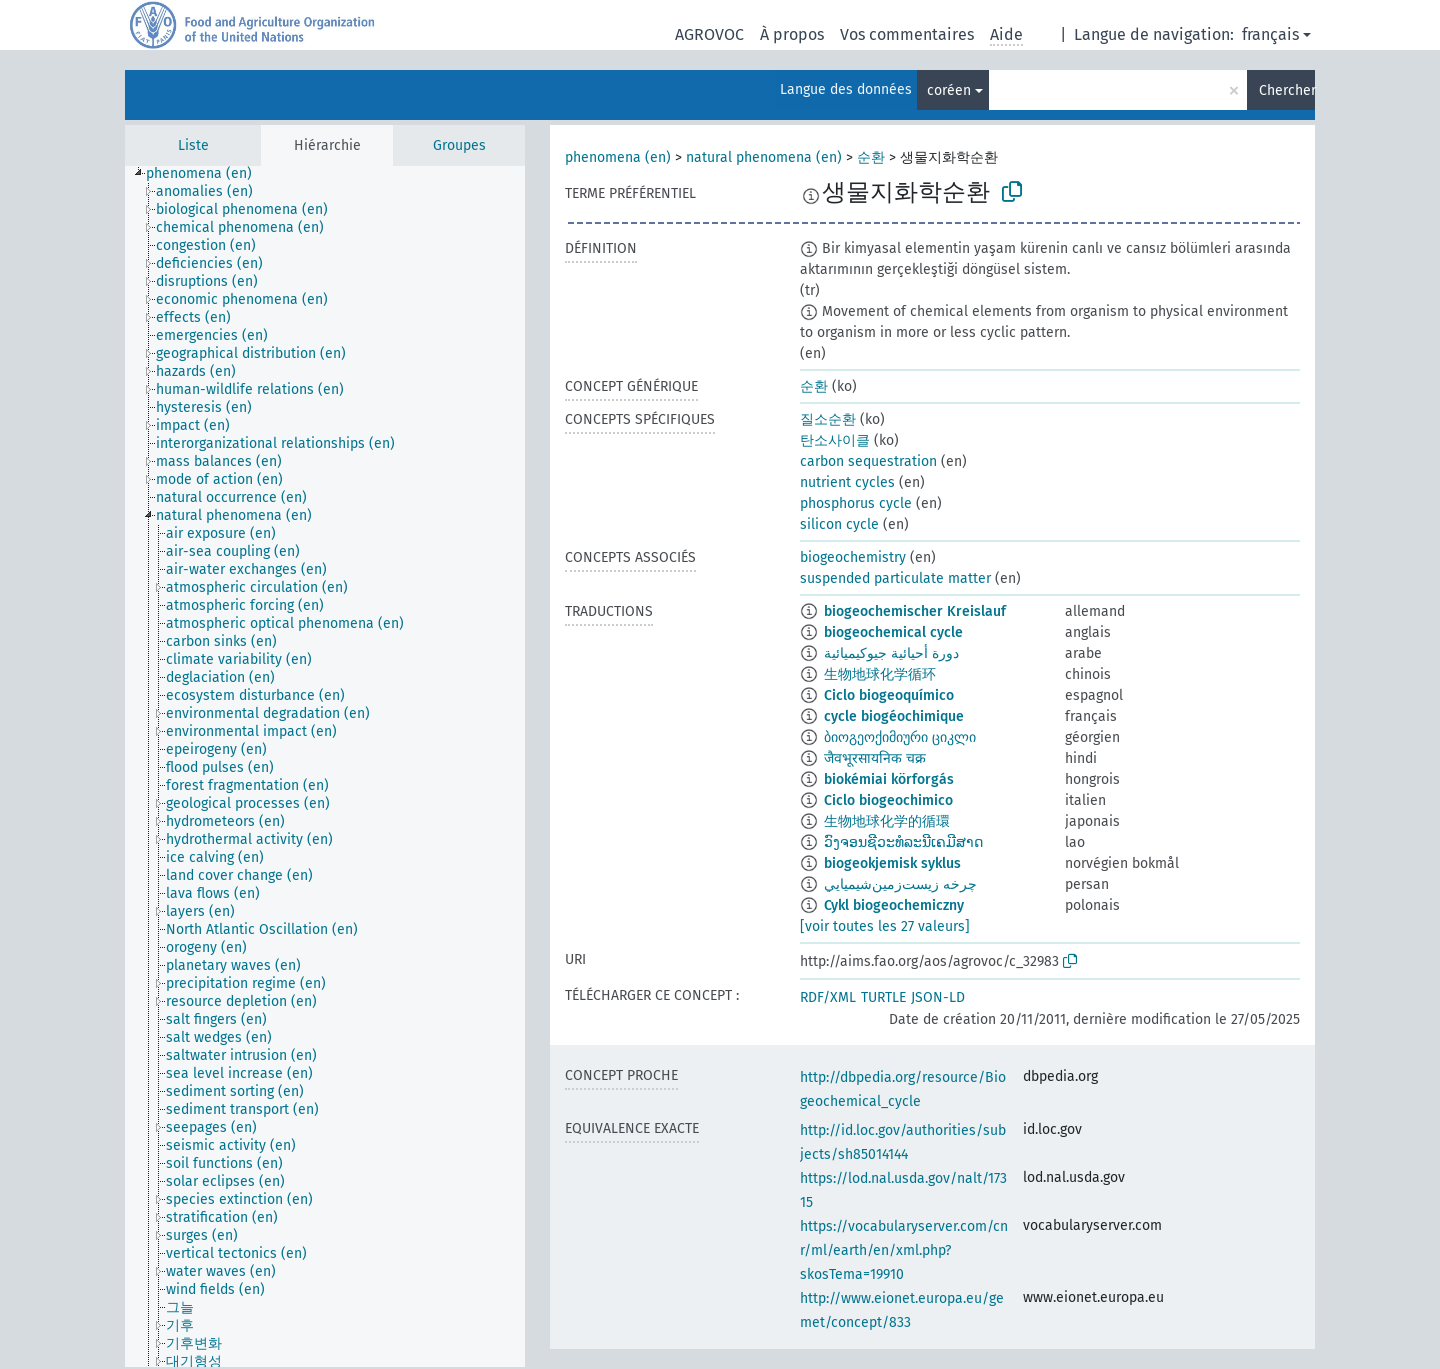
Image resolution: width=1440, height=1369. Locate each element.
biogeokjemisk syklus (892, 863)
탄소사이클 (835, 440)
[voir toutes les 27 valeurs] (885, 926)
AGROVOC (709, 34)
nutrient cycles (847, 482)
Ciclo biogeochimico (888, 800)
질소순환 (828, 419)
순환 (871, 157)
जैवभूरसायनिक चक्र (875, 758)
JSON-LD (938, 997)
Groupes (459, 145)
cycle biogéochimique (894, 716)
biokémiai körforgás (889, 779)
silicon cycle (839, 524)
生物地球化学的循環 (887, 821)
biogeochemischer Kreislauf (915, 611)
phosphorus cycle (856, 503)
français (1270, 34)
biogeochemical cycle (893, 632)
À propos (792, 34)
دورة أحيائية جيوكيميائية (891, 653)
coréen (949, 90)
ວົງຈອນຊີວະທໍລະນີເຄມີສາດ (903, 842)
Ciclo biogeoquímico (889, 695)
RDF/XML (828, 997)
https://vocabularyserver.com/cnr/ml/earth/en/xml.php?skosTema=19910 (904, 1250)
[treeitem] (207, 174)
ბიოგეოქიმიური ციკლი (900, 737)
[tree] (325, 766)
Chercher (1287, 90)
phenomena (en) (618, 157)
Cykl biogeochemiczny (894, 905)
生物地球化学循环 (880, 674)
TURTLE (883, 997)
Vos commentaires (907, 34)
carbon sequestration (868, 461)
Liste (193, 145)
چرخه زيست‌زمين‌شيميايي (900, 884)
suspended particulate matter (895, 578)
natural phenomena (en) (764, 157)
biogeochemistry (853, 557)
